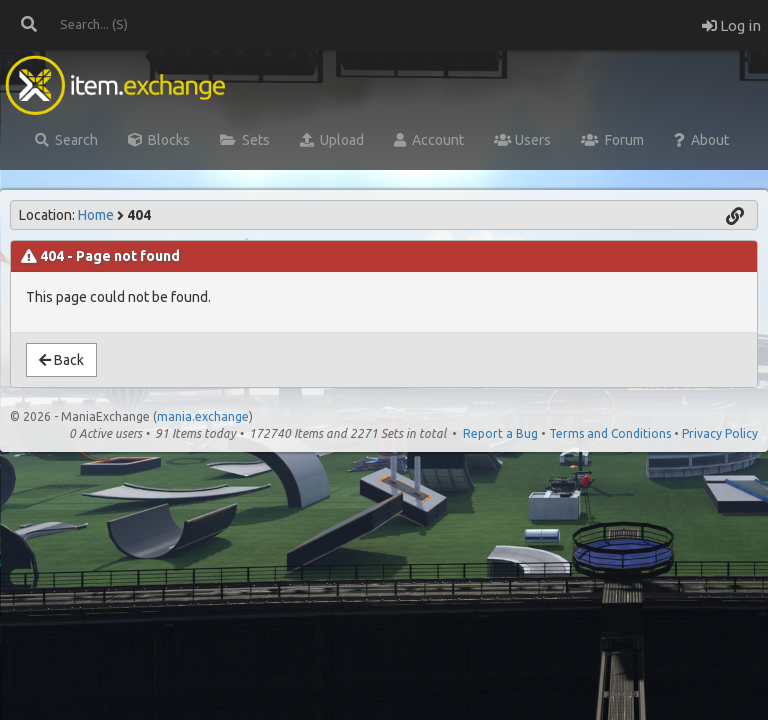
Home (96, 215)
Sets (245, 140)
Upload (332, 140)
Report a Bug (500, 433)
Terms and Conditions (610, 433)
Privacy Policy (720, 433)
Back (61, 360)
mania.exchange (203, 416)
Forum (612, 140)
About (701, 140)
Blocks (159, 140)
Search (66, 140)
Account (429, 140)
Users (522, 140)
